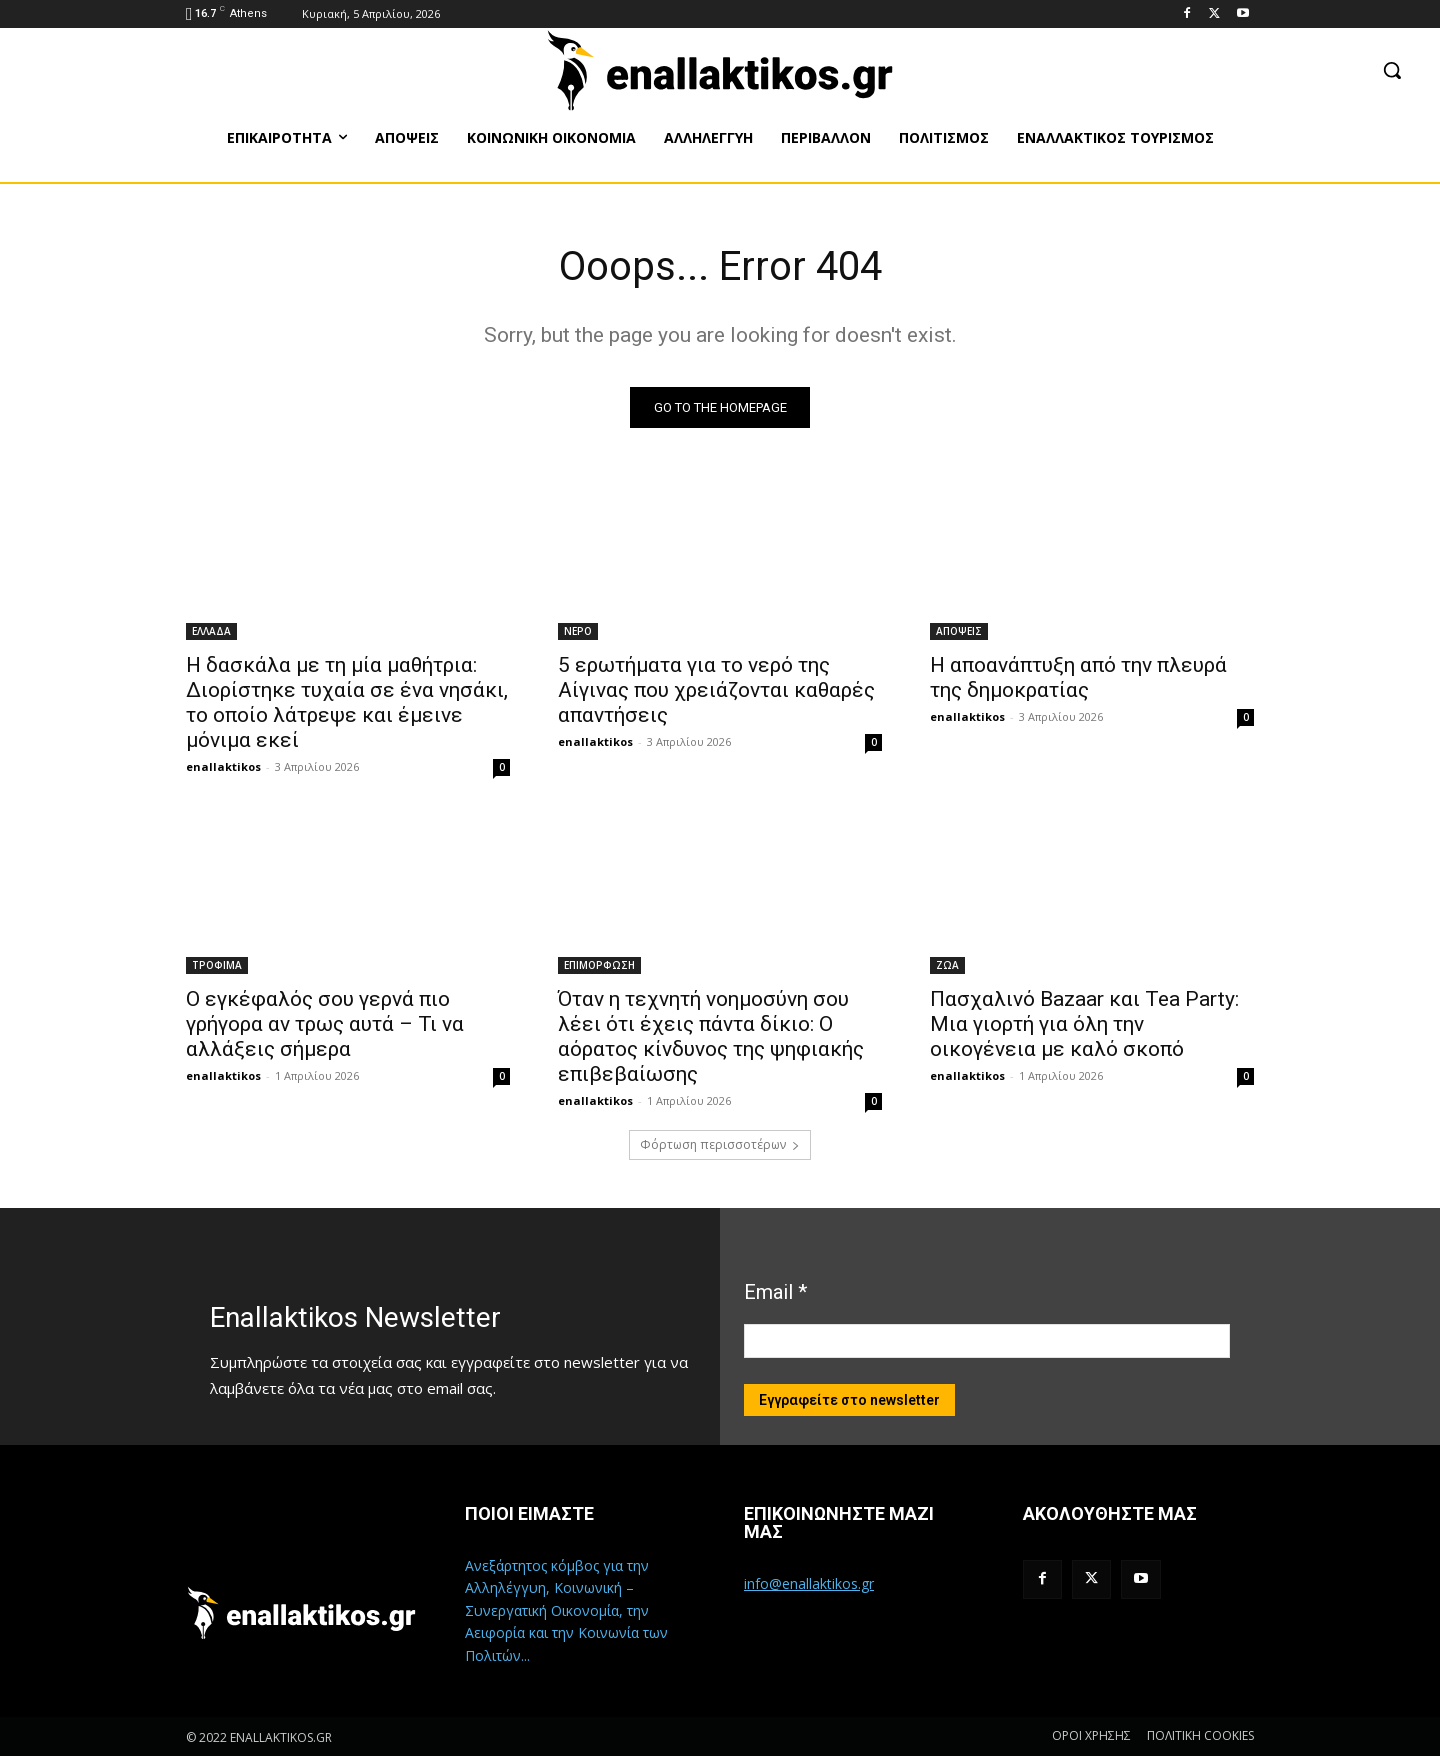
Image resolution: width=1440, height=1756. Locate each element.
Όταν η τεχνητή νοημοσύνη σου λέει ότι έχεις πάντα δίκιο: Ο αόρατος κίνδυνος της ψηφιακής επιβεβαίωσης (711, 1036)
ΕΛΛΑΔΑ (211, 631)
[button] (1392, 70)
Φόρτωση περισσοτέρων (720, 1144)
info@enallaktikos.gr (809, 1583)
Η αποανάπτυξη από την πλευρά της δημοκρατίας (1078, 677)
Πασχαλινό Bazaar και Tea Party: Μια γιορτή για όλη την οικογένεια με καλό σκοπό (1084, 1024)
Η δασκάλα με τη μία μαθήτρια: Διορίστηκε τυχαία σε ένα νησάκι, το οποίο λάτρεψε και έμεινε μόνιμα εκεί (347, 702)
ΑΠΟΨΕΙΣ (959, 631)
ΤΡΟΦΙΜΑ (217, 965)
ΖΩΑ (947, 965)
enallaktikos (223, 766)
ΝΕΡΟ (578, 631)
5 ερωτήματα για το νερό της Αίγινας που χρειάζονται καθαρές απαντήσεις (716, 690)
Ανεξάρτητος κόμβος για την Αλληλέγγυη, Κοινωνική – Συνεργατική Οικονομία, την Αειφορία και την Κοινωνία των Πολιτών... (566, 1610)
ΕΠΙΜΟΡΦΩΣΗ (599, 965)
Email (775, 1292)
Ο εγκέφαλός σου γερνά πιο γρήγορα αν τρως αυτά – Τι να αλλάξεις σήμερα (325, 1024)
